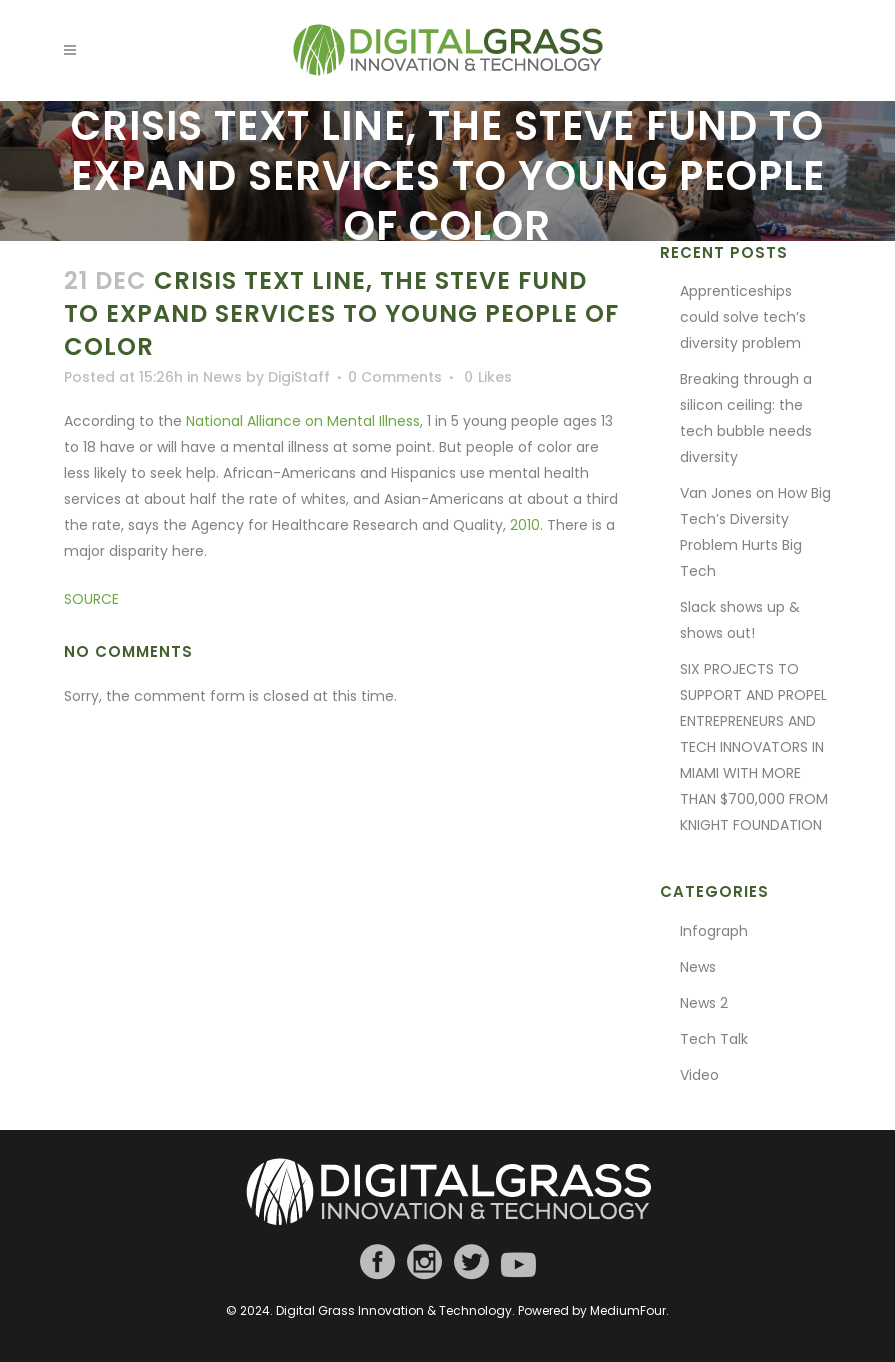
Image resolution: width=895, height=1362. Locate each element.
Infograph (714, 931)
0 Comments (395, 377)
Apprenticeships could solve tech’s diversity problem (743, 317)
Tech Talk (714, 1039)
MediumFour (628, 1310)
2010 (525, 525)
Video (699, 1075)
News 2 (704, 1003)
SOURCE (91, 599)
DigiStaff (299, 377)
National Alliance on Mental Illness (303, 421)
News (222, 377)
